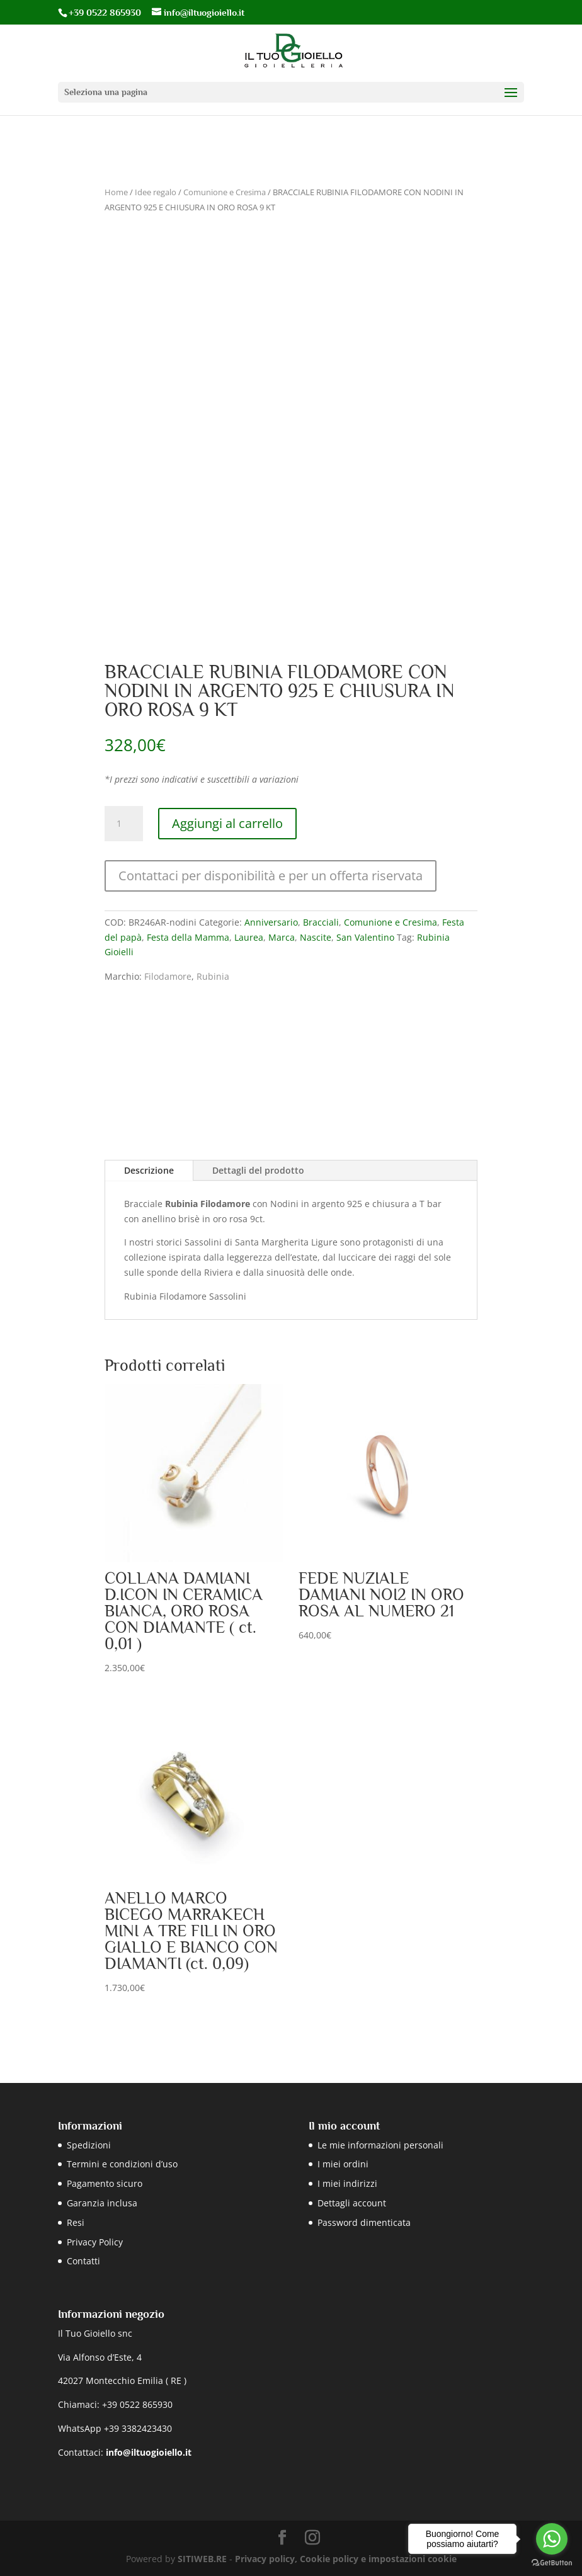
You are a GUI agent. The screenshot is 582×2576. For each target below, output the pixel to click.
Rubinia (213, 976)
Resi (75, 2222)
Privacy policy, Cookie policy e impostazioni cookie (346, 2559)
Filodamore (167, 976)
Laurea (248, 937)
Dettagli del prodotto (258, 1170)
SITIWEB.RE (202, 2559)
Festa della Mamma (188, 937)
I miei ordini (342, 2164)
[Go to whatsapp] (552, 2539)
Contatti (83, 2261)
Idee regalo (155, 192)
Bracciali (321, 922)
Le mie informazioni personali (380, 2145)
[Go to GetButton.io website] (552, 2563)
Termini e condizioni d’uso (122, 2164)
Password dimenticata (364, 2222)
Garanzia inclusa (102, 2203)
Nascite (315, 937)
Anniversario (271, 922)
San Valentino (365, 937)
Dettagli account (351, 2203)
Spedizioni (89, 2145)
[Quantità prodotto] (123, 823)
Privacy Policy (95, 2242)
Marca (281, 937)
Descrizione (149, 1170)
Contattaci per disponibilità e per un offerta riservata (270, 875)
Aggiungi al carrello (227, 823)
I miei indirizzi (347, 2183)
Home (116, 192)
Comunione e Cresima (224, 192)
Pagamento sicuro (104, 2183)
